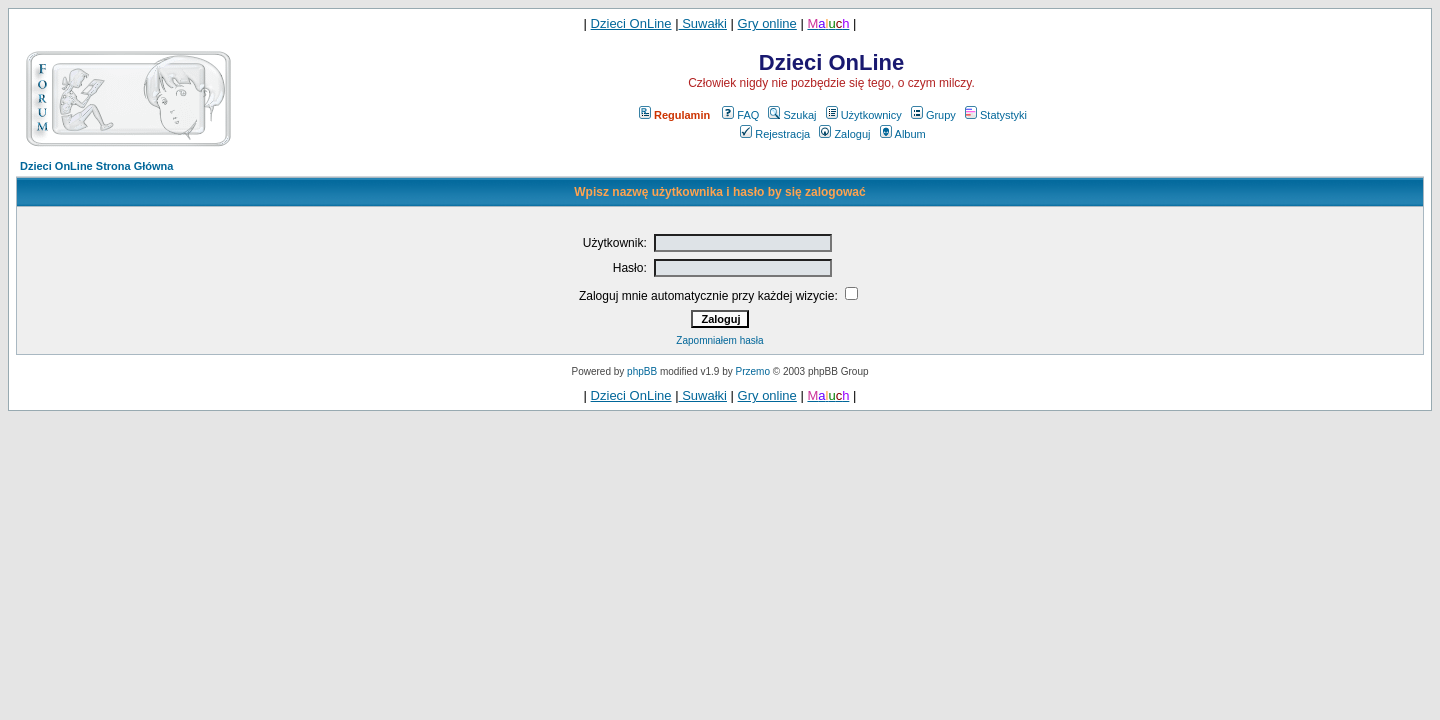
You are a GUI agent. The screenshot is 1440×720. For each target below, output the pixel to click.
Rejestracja (775, 134)
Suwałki (703, 23)
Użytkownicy (864, 115)
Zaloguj (844, 134)
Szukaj (792, 115)
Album (903, 134)
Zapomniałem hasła (719, 340)
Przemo (753, 371)
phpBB (642, 371)
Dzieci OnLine (631, 23)
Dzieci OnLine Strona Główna (96, 166)
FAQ (740, 115)
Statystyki (996, 115)
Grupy (933, 115)
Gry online (767, 23)
